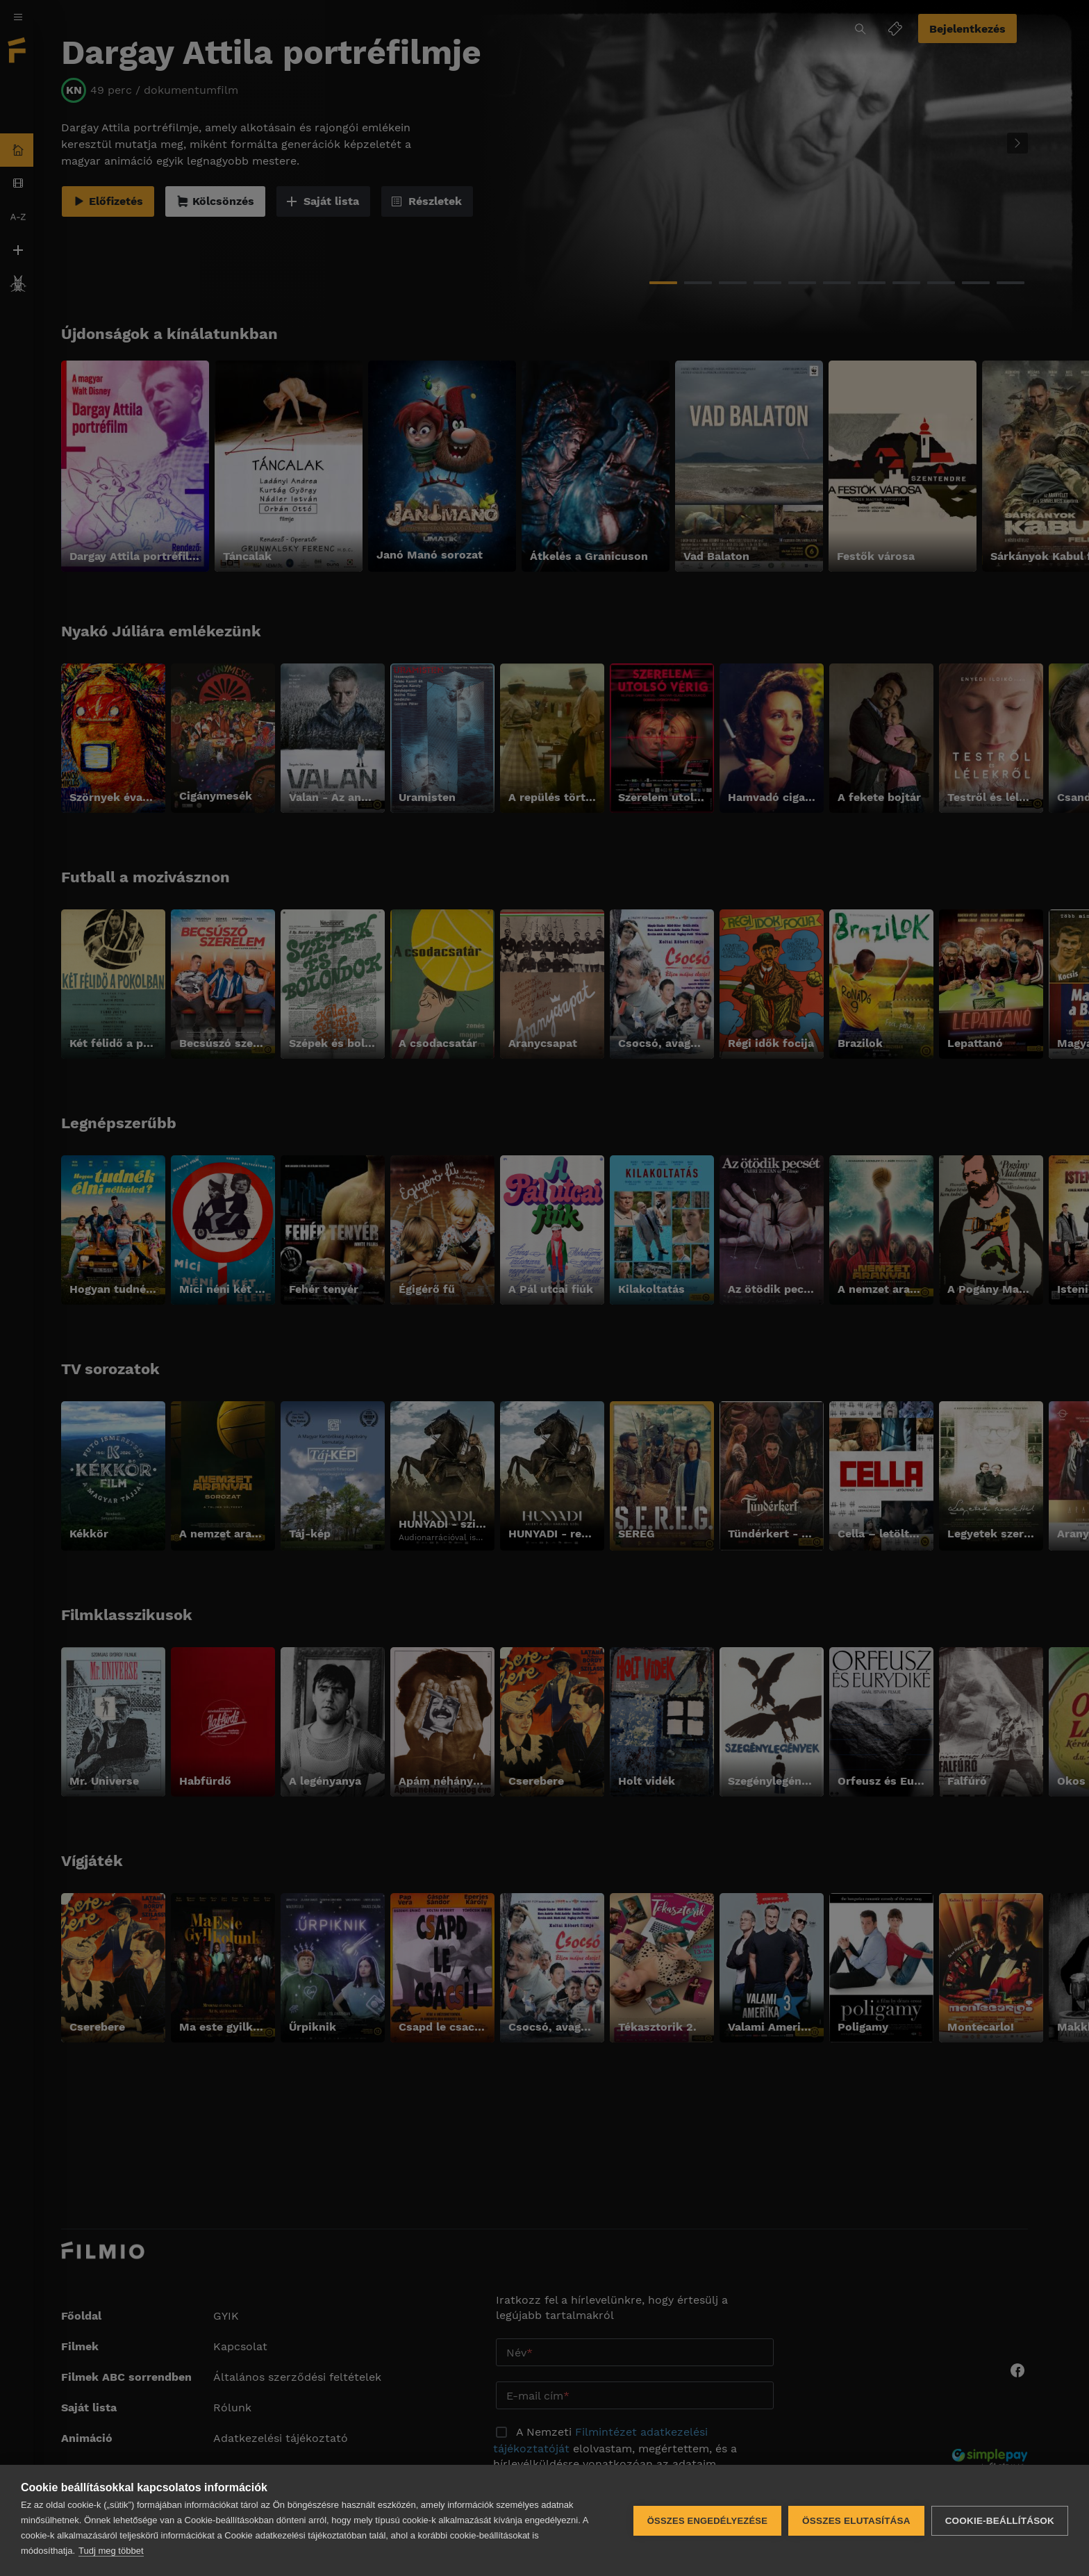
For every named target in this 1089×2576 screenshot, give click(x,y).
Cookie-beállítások (999, 2521)
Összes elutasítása (856, 2521)
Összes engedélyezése (707, 2521)
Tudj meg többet (110, 2550)
